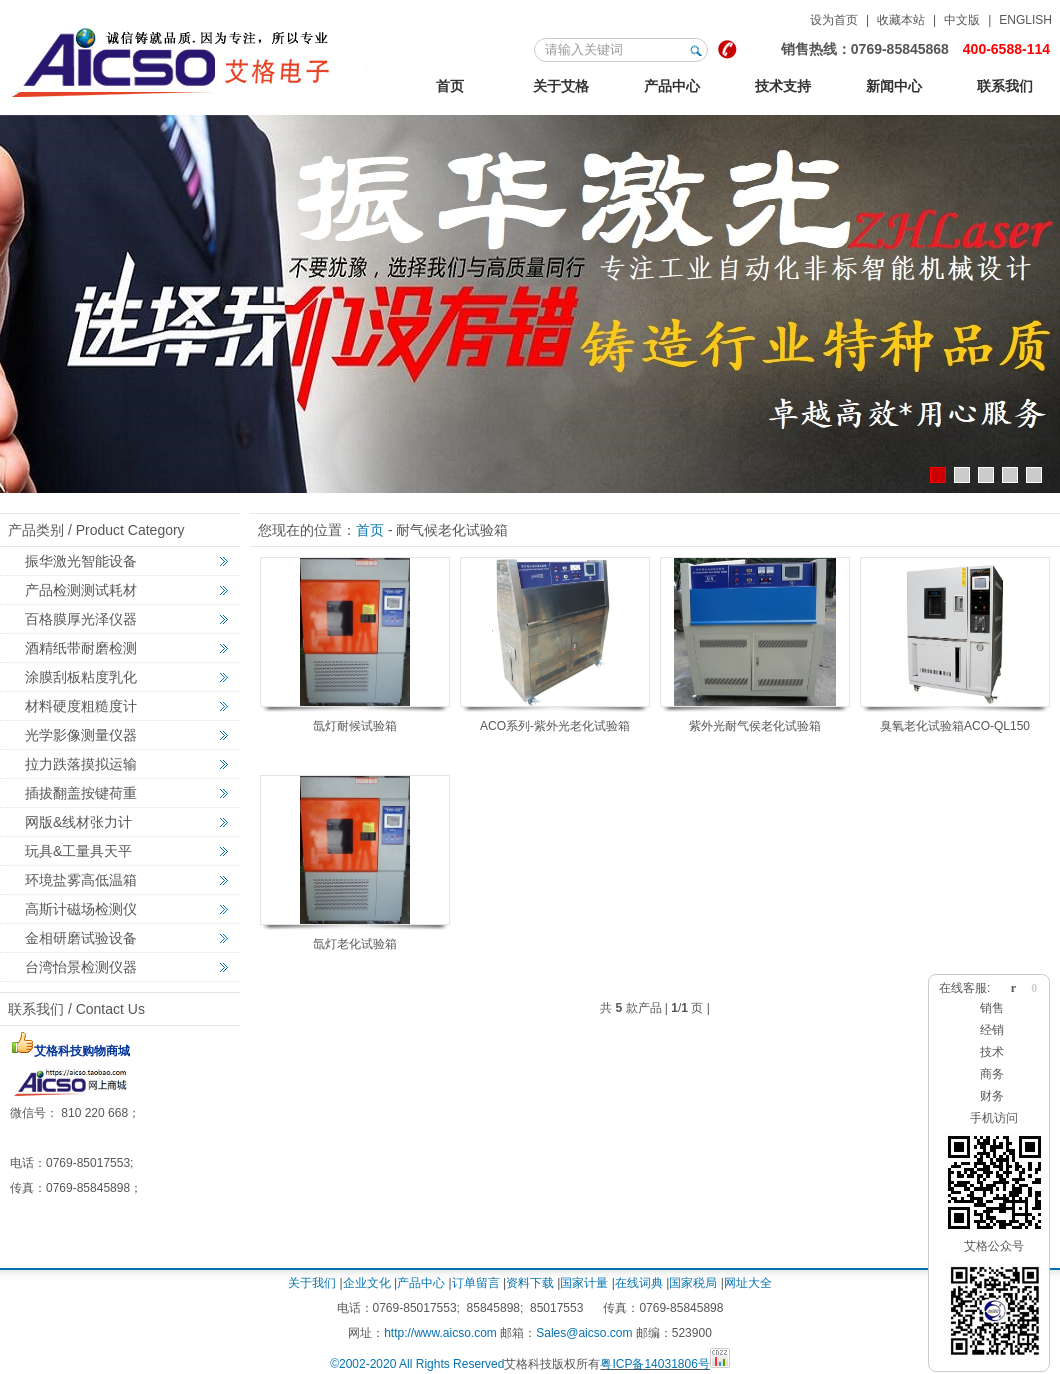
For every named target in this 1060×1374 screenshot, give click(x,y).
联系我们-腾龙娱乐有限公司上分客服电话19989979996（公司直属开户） (189, 59)
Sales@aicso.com (584, 1333)
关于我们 (312, 1283)
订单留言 (476, 1283)
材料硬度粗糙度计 (81, 706)
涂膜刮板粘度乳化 (81, 677)
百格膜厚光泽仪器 (81, 619)
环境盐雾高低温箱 (81, 880)
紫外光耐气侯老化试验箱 (755, 726)
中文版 (962, 20)
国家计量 (584, 1283)
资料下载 (530, 1283)
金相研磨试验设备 (81, 938)
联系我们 (1005, 86)
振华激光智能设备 (81, 561)
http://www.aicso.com (440, 1333)
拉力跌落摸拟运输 (81, 764)
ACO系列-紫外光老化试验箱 (555, 726)
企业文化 (367, 1283)
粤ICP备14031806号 (654, 1364)
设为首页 (834, 20)
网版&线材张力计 (78, 822)
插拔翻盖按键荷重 (81, 793)
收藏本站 (901, 20)
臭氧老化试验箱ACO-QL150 (955, 726)
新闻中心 (894, 86)
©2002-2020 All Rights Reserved (417, 1364)
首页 (450, 86)
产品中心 (672, 86)
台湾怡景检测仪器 (81, 967)
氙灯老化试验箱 (355, 944)
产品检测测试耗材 (81, 590)
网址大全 (748, 1283)
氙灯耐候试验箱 (355, 726)
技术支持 (783, 86)
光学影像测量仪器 (81, 735)
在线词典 (639, 1283)
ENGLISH (1025, 20)
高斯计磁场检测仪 (81, 909)
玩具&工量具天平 (78, 851)
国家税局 (693, 1283)
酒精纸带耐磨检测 (81, 648)
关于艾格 (561, 86)
